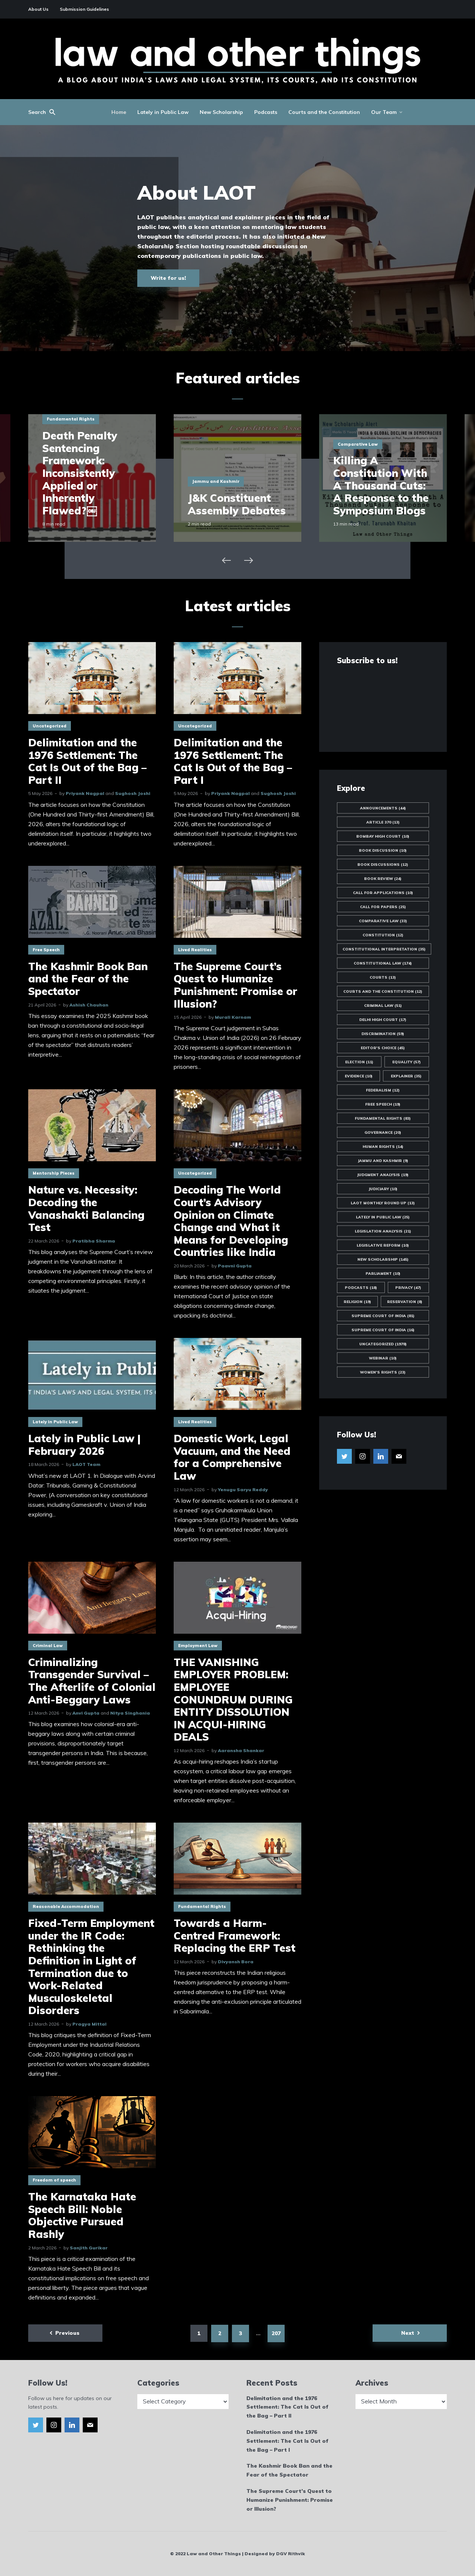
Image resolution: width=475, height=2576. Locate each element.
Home (118, 112)
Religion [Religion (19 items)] (357, 1301)
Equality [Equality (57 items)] (406, 1062)
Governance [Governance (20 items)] (382, 1132)
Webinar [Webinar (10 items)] (383, 1358)
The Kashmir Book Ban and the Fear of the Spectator (88, 979)
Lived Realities (195, 949)
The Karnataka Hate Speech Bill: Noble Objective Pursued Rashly (82, 2215)
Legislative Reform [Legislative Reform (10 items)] (383, 1245)
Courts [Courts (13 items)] (383, 977)
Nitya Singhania (130, 1713)
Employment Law (197, 1645)
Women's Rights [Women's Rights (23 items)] (383, 1372)
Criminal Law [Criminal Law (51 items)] (383, 1005)
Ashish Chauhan (88, 1005)
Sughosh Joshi (132, 793)
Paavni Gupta (235, 1266)
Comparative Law (358, 444)
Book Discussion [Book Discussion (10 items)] (383, 850)
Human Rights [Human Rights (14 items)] (383, 1146)
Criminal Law (48, 1645)
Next (407, 2333)
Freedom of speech (54, 2180)
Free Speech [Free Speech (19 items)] (382, 1104)
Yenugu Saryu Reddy (243, 1489)
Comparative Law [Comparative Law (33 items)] (383, 921)
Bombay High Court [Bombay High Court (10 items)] (382, 836)
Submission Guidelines (84, 9)
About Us (38, 9)
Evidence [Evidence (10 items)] (359, 1076)
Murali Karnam (233, 1017)
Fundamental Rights (71, 419)
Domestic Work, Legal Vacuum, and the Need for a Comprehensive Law (232, 1457)
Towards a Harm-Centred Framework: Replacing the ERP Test (234, 1935)
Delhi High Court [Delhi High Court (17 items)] (382, 1019)
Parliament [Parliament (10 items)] (383, 1273)
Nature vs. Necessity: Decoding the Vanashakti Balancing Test (86, 1208)
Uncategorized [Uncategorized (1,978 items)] (383, 1344)
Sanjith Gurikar (89, 2248)
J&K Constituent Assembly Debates (237, 504)
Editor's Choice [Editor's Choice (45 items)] (383, 1047)
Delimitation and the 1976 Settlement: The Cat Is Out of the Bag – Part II (87, 761)
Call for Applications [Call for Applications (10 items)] (383, 892)
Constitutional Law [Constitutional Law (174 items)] (383, 963)
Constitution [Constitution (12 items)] (383, 935)
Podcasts (265, 112)
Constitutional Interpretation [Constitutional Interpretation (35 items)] (384, 949)
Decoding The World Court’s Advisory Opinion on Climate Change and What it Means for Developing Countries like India (231, 1221)
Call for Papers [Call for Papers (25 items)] (383, 906)
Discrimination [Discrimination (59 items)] (382, 1033)
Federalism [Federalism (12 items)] (383, 1090)
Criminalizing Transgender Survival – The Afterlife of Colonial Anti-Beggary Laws (91, 1681)
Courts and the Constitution (324, 112)
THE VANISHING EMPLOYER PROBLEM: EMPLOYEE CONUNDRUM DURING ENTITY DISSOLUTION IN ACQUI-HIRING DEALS (233, 1699)
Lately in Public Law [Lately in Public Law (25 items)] (383, 1217)
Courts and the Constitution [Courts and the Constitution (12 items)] (382, 991)
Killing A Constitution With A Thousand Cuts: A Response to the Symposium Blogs (381, 485)
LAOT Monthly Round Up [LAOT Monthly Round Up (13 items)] (383, 1203)
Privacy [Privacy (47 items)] (408, 1287)
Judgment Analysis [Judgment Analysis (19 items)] (383, 1174)
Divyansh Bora (235, 1961)
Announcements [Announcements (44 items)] (383, 808)
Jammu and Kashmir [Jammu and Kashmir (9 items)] (383, 1160)
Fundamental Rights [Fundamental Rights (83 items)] (383, 1118)
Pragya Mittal (89, 2024)
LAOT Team (86, 1464)
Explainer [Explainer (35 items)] (406, 1076)
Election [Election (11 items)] (359, 1062)
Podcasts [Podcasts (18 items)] (361, 1287)
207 (276, 2333)
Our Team (384, 112)
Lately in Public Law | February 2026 (84, 1444)
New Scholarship (221, 112)
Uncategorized (49, 726)
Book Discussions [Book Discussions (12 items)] (382, 864)
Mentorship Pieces (54, 1173)
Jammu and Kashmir (215, 481)
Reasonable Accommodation (66, 1906)
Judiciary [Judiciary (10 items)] (382, 1188)
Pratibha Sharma (93, 1241)
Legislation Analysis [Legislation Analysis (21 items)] (383, 1231)
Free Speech (46, 949)
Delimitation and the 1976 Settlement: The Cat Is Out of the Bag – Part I (233, 761)
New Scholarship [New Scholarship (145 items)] (383, 1259)
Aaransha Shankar (241, 1750)
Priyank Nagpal (85, 793)
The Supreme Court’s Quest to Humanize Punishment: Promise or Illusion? (235, 985)
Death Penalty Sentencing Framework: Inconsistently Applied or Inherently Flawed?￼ (79, 473)
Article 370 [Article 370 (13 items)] (383, 822)
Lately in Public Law (163, 112)
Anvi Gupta (85, 1713)
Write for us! (168, 278)
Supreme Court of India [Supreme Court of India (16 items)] (383, 1330)
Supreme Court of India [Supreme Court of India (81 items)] (383, 1315)
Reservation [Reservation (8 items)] (404, 1301)
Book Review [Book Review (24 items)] (383, 878)
